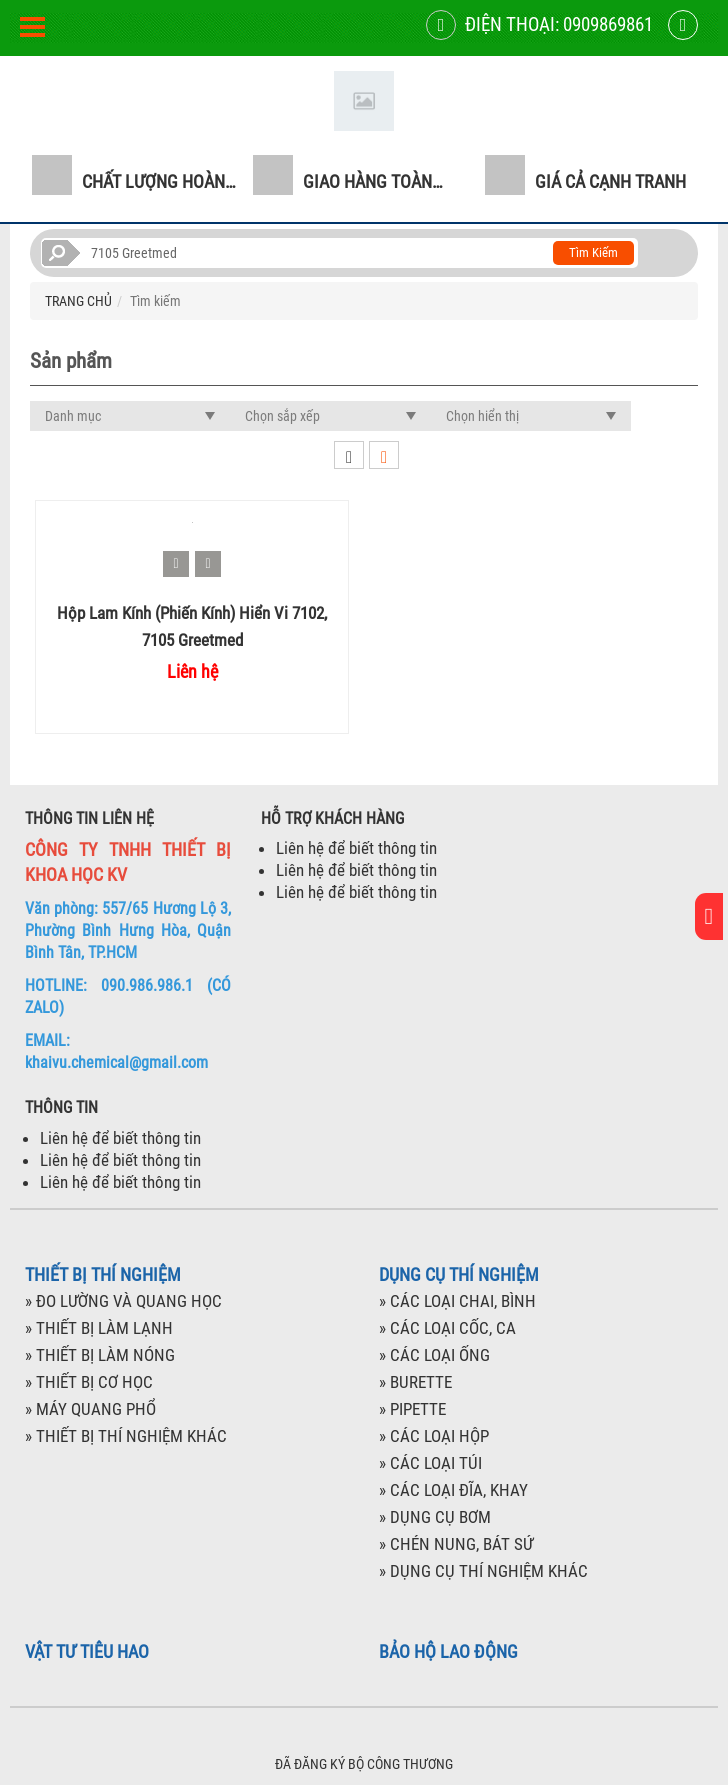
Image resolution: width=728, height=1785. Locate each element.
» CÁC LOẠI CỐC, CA (447, 1328)
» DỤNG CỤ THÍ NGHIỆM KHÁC (483, 1571)
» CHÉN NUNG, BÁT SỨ (456, 1544)
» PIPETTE (412, 1409)
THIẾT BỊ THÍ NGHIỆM (103, 1275)
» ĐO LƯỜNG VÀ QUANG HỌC (123, 1301)
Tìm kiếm (593, 252)
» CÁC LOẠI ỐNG (434, 1355)
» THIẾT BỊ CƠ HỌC (89, 1382)
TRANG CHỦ (78, 301)
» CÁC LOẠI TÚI (430, 1463)
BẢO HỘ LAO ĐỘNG (448, 1652)
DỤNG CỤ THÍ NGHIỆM (459, 1275)
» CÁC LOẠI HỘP (434, 1436)
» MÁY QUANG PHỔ (90, 1409)
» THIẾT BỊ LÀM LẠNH (99, 1328)
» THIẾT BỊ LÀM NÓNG (100, 1355)
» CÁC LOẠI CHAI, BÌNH (457, 1301)
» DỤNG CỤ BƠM (435, 1517)
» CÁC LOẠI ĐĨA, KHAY (453, 1490)
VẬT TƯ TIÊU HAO (87, 1652)
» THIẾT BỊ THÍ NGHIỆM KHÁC (126, 1436)
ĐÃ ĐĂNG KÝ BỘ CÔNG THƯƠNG (364, 1764)
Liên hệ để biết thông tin (356, 848)
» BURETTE (415, 1382)
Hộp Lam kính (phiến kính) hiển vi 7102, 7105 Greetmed (192, 625)
